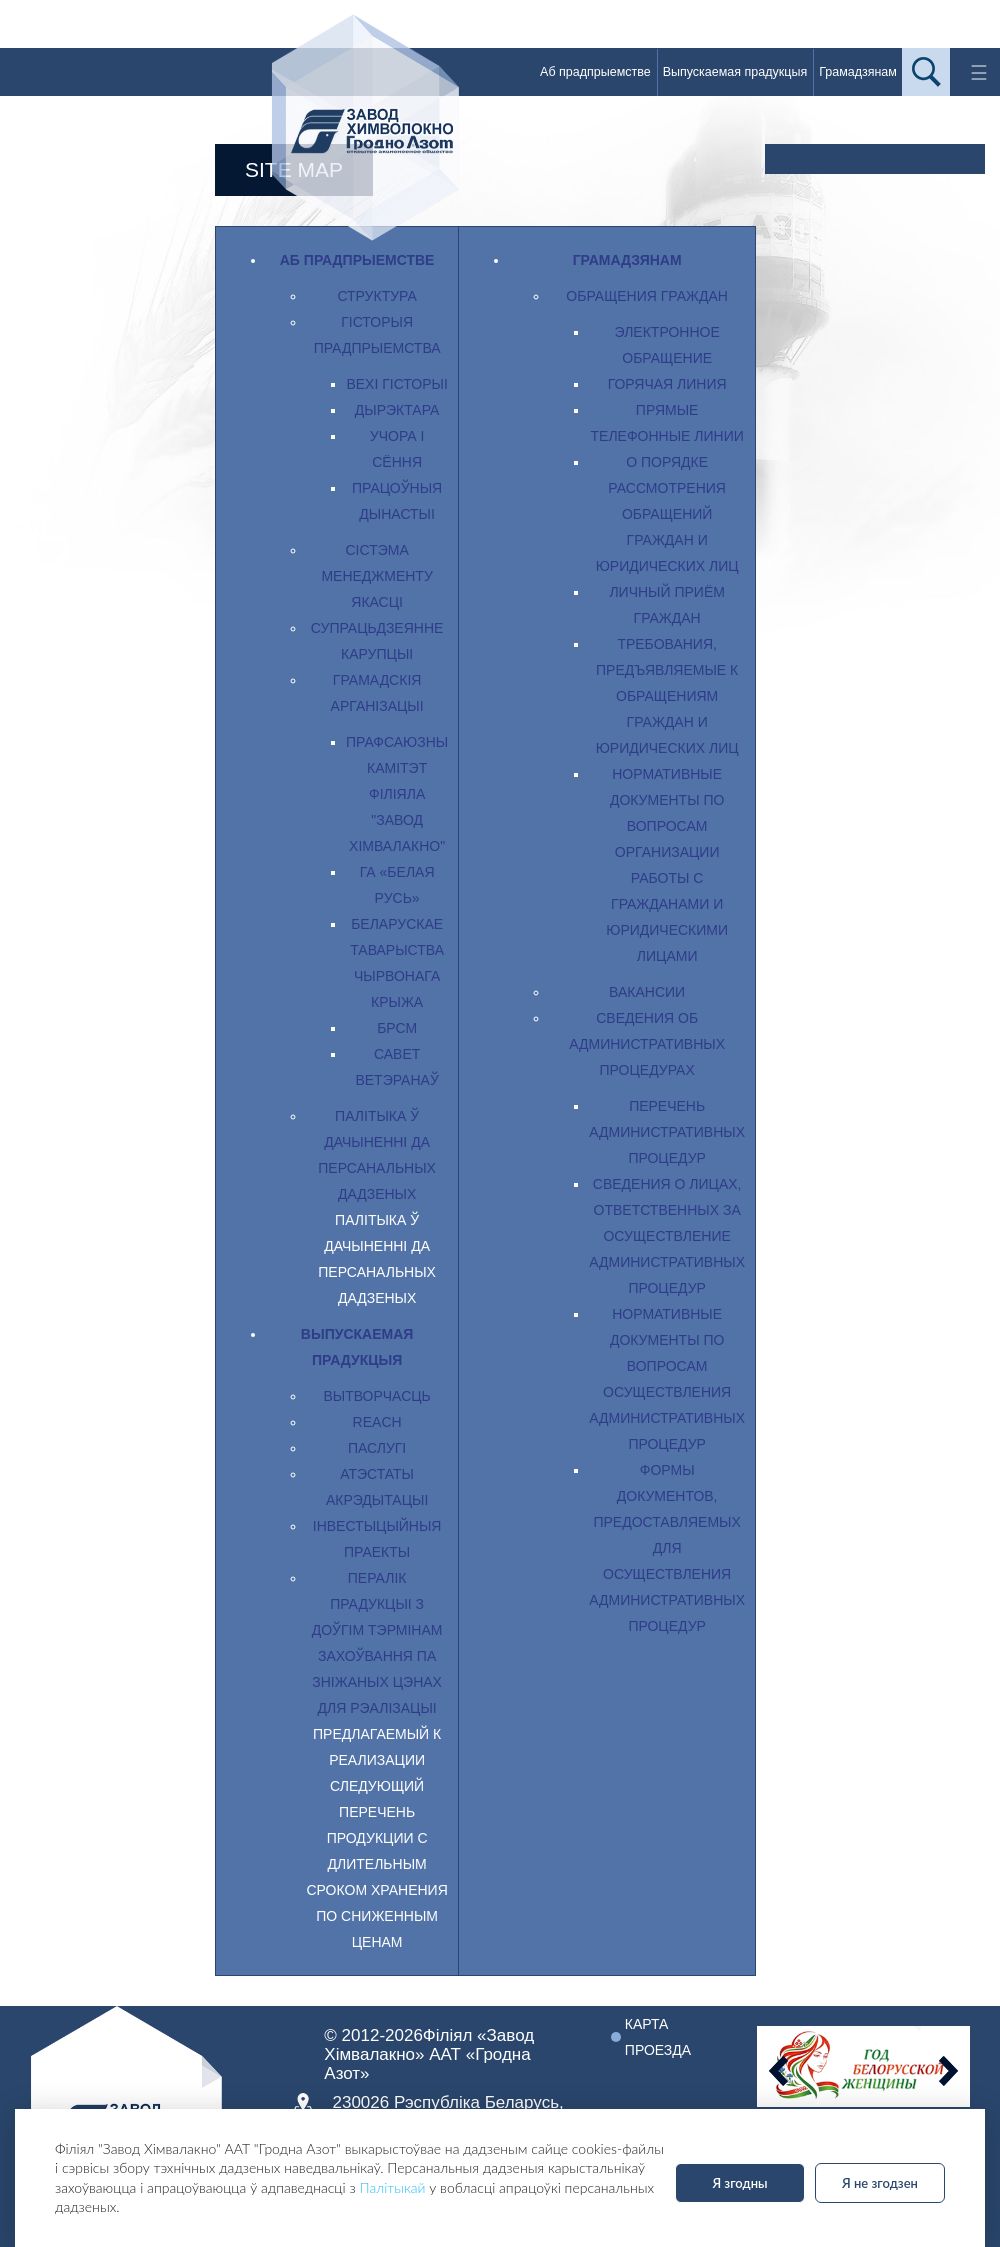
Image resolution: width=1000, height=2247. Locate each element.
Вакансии (647, 992)
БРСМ (397, 1028)
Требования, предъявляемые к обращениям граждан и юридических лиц (667, 696)
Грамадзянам (858, 72)
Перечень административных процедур (667, 1132)
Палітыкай (393, 2187)
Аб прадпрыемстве (595, 72)
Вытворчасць (376, 1396)
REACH (377, 1422)
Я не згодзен (880, 2183)
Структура (376, 296)
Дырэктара (397, 410)
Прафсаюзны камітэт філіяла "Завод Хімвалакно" (397, 794)
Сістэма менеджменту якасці (376, 576)
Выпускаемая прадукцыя (735, 72)
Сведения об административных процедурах (647, 1044)
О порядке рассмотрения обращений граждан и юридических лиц (667, 514)
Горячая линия (667, 384)
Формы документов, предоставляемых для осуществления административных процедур (667, 1548)
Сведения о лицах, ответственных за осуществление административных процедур (667, 1236)
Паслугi (377, 1448)
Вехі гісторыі (396, 384)
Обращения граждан (647, 296)
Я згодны (739, 2183)
